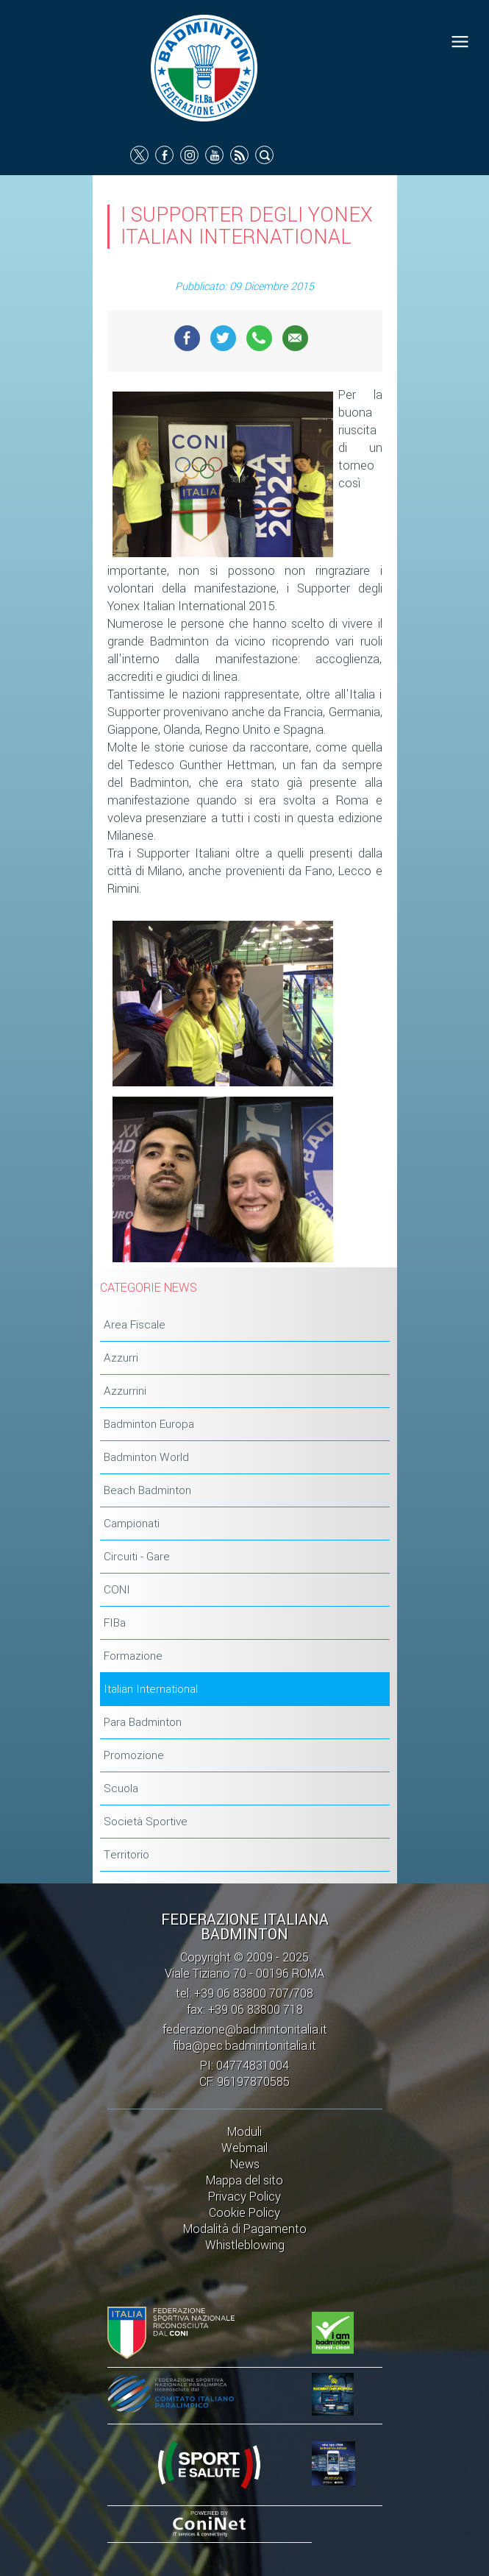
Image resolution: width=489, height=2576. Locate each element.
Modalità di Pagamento (245, 2229)
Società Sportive (146, 1822)
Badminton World (146, 1457)
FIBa (115, 1623)
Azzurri (121, 1358)
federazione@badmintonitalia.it (245, 2029)
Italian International (151, 1689)
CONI (117, 1590)
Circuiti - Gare (137, 1557)
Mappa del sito (244, 2180)
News (245, 2164)
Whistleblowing (245, 2245)
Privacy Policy (244, 2196)
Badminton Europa (149, 1424)
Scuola (121, 1788)
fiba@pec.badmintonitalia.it (244, 2045)
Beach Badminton (147, 1490)
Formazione (133, 1656)
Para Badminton (143, 1722)
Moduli (244, 2131)
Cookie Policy (244, 2212)
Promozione (134, 1755)
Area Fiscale (134, 1325)
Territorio (126, 1855)
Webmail (244, 2148)
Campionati (132, 1523)
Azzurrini (125, 1391)
